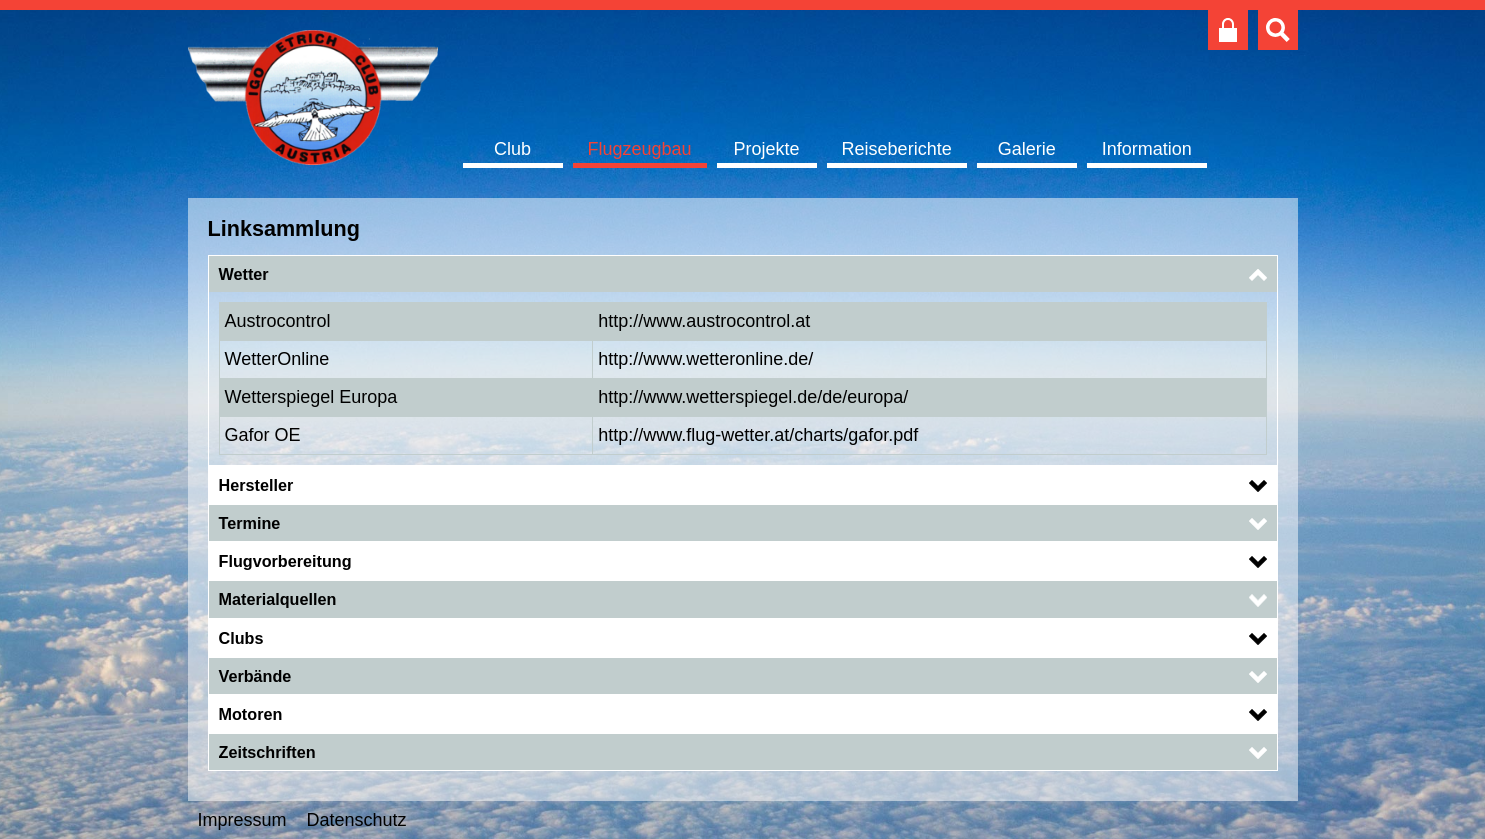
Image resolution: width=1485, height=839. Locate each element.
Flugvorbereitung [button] (285, 561)
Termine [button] (250, 523)
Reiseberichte (897, 149)
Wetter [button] (244, 274)
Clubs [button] (241, 638)
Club (512, 149)
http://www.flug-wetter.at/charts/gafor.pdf (758, 435)
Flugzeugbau (640, 149)
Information (1147, 149)
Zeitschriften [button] (267, 752)
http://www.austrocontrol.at (704, 321)
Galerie (1027, 149)
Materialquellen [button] (278, 599)
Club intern (1228, 30)
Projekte (767, 149)
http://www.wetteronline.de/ (705, 359)
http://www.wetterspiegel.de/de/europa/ (753, 397)
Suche (1278, 30)
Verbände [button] (255, 676)
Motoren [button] (251, 714)
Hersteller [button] (256, 485)
